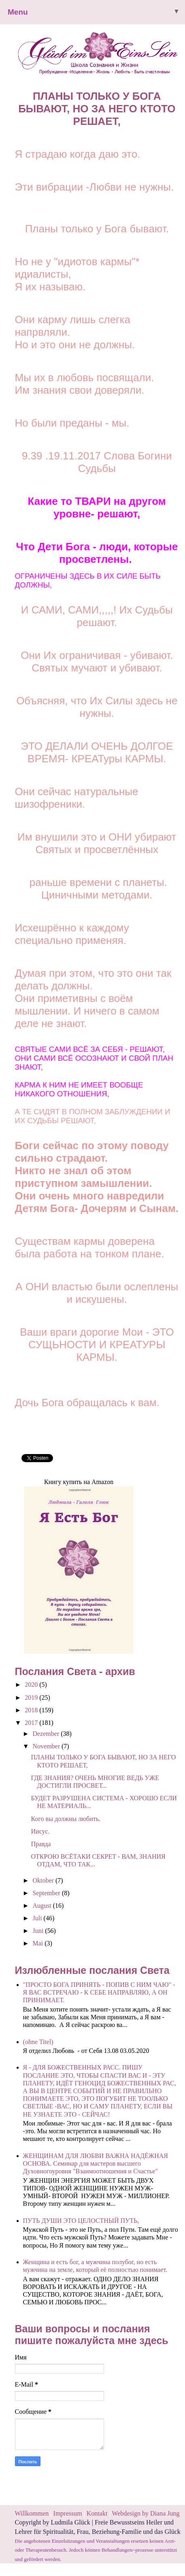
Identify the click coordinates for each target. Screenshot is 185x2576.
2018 (32, 1710)
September (47, 1893)
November (47, 1746)
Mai (38, 1943)
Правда (41, 1843)
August (42, 1905)
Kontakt (97, 2513)
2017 (32, 1722)
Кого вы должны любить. (66, 1818)
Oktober (43, 1880)
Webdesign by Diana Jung (145, 2513)
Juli (37, 1918)
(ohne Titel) (38, 2041)
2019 (32, 1697)
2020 (32, 1684)
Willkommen (32, 2513)
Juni (38, 1930)
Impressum (68, 2513)
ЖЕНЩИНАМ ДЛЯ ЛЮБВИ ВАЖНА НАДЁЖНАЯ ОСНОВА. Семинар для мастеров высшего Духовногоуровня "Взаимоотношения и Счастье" (95, 2163)
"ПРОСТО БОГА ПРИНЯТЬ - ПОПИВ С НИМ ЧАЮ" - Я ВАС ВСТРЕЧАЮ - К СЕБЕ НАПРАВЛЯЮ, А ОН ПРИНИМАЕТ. (99, 1992)
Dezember (46, 1733)
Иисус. (40, 1831)
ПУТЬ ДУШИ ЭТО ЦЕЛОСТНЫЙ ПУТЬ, (81, 2220)
